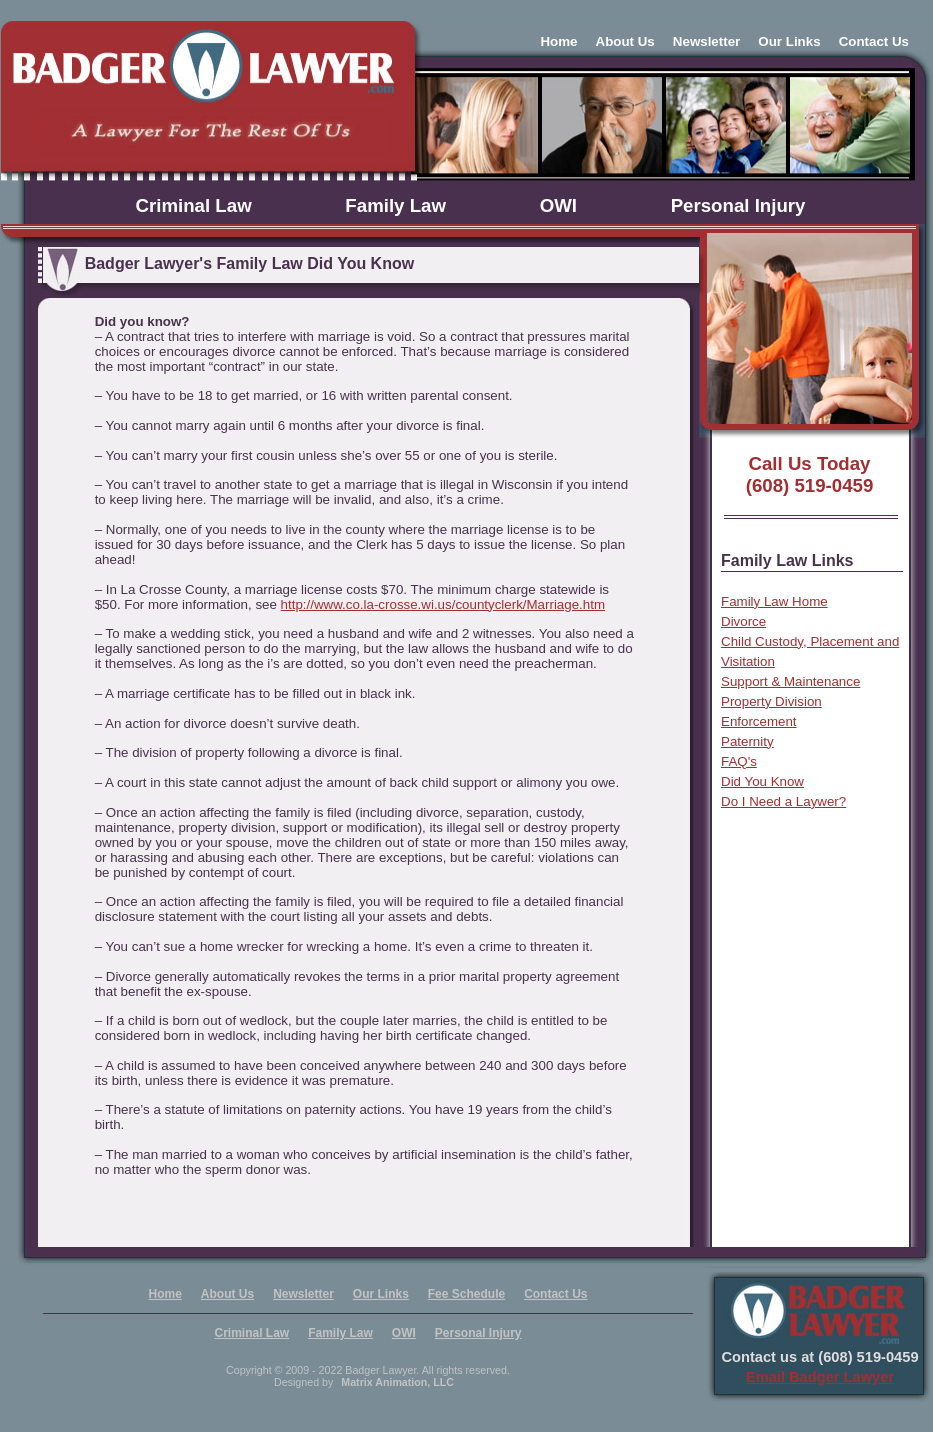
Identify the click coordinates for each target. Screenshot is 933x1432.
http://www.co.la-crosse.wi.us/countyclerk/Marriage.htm (443, 604)
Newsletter (706, 41)
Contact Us (874, 41)
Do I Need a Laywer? (783, 801)
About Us (625, 41)
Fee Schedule (466, 1294)
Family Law (395, 205)
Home (558, 41)
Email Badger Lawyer (820, 1377)
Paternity (747, 741)
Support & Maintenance (790, 681)
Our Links (789, 41)
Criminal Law (194, 205)
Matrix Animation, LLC (397, 1382)
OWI (558, 205)
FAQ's (739, 761)
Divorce (743, 621)
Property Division (771, 701)
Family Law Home (774, 601)
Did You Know (762, 781)
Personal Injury (738, 205)
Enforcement (759, 721)
